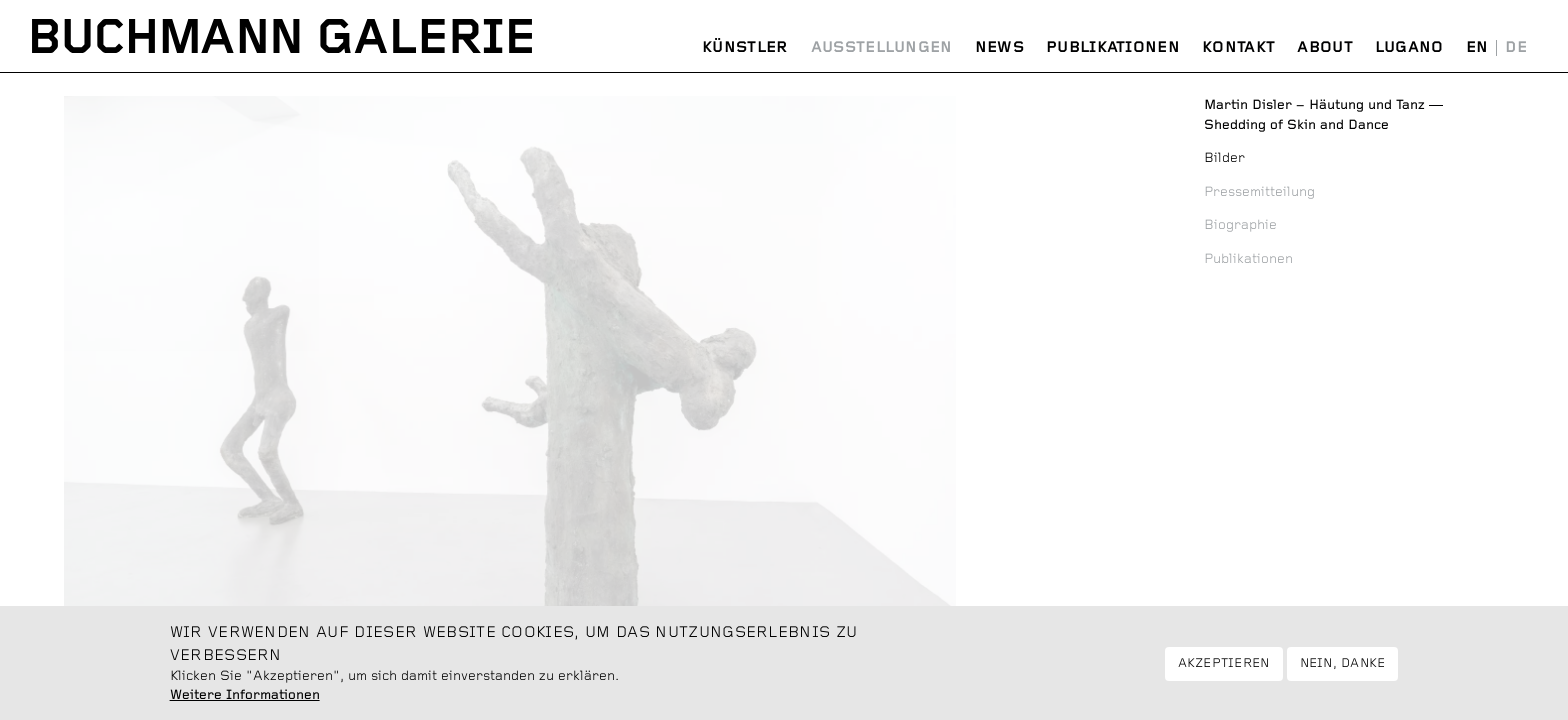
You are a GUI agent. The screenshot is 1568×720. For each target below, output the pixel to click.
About (1325, 47)
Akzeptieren (1224, 669)
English (1477, 48)
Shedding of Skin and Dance (1323, 115)
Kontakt (1238, 47)
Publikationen (1113, 47)
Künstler (745, 47)
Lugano (1409, 47)
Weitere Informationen (245, 702)
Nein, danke (1343, 669)
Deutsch (1516, 48)
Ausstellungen (882, 47)
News (999, 47)
